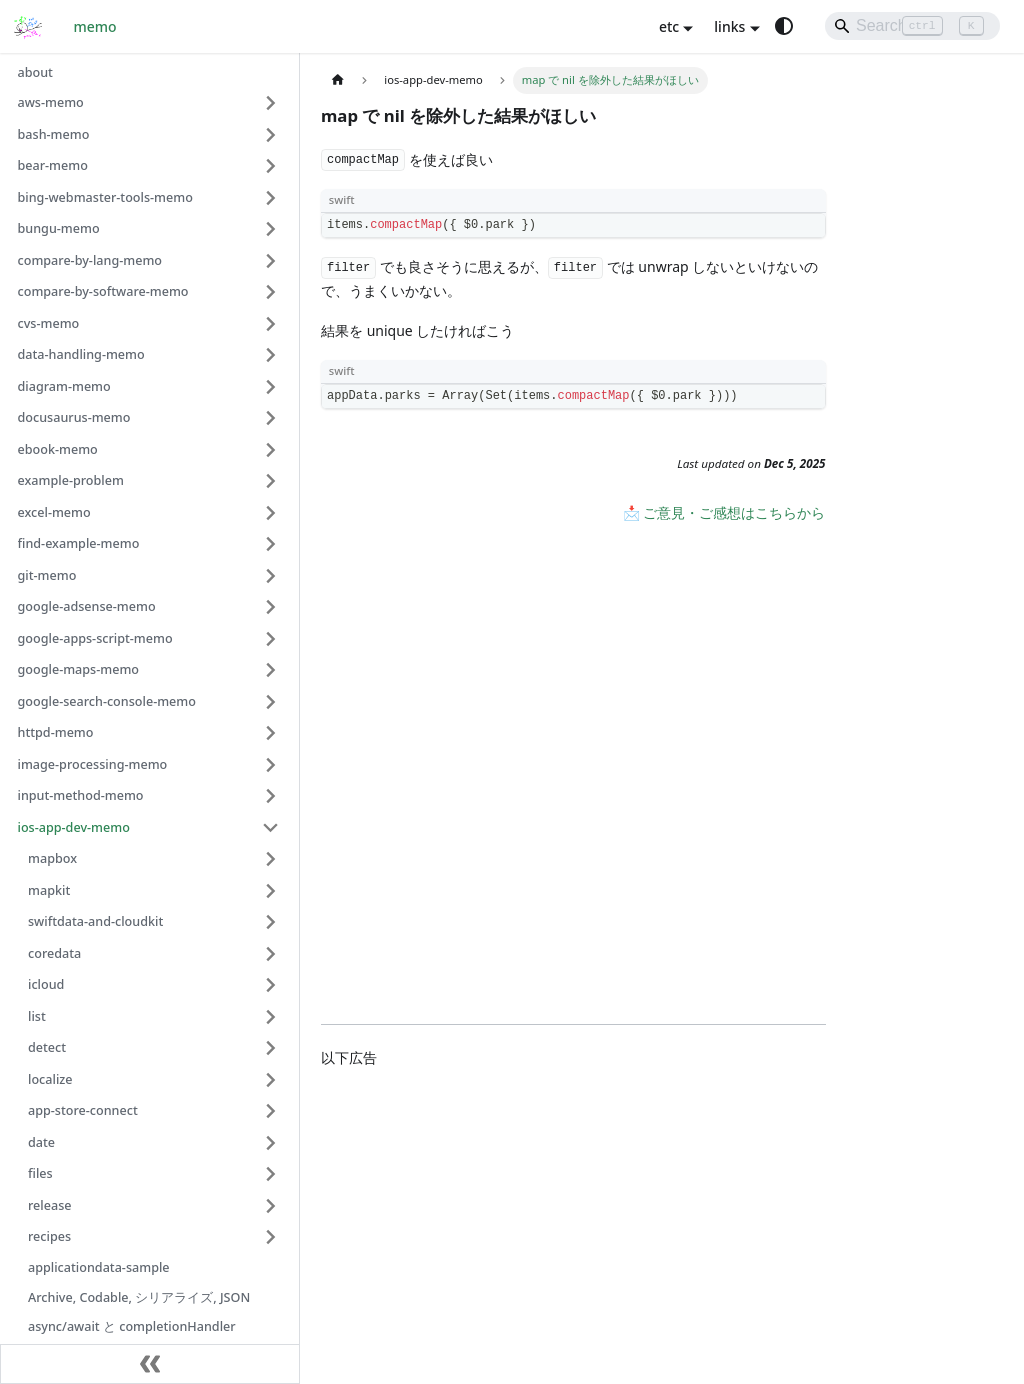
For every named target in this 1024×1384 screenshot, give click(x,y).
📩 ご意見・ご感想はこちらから (724, 512)
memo (95, 26)
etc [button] (669, 26)
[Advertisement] (573, 1216)
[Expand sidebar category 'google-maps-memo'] (271, 670)
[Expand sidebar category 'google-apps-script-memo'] (271, 639)
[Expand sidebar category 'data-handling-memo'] (271, 355)
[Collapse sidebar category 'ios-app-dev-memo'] (271, 828)
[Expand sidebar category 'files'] (271, 1174)
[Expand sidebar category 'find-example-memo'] (271, 544)
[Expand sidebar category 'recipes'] (271, 1237)
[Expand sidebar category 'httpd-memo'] (271, 733)
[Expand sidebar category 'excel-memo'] (271, 513)
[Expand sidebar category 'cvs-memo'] (271, 324)
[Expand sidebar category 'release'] (271, 1206)
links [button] (729, 26)
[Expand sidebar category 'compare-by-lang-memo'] (271, 261)
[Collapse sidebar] (150, 1364)
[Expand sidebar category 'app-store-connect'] (271, 1111)
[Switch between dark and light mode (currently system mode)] (784, 26)
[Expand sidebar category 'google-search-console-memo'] (271, 702)
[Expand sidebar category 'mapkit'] (271, 891)
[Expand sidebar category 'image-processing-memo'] (271, 765)
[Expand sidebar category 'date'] (271, 1143)
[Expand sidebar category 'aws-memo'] (271, 103)
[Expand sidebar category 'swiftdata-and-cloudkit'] (271, 922)
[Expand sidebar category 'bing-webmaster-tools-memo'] (271, 198)
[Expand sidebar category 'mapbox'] (271, 859)
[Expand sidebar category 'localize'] (271, 1080)
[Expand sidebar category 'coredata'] (271, 954)
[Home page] (337, 80)
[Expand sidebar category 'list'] (271, 1017)
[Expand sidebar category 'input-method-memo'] (271, 796)
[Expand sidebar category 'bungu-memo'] (271, 229)
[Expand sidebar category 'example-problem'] (271, 481)
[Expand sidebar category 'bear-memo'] (271, 166)
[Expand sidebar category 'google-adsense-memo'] (271, 607)
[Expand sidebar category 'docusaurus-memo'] (271, 418)
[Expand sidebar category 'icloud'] (271, 985)
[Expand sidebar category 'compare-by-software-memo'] (271, 292)
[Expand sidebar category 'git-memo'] (271, 576)
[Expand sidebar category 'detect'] (271, 1048)
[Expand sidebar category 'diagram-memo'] (271, 387)
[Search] (912, 26)
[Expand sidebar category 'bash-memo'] (271, 135)
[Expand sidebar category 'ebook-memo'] (271, 450)
